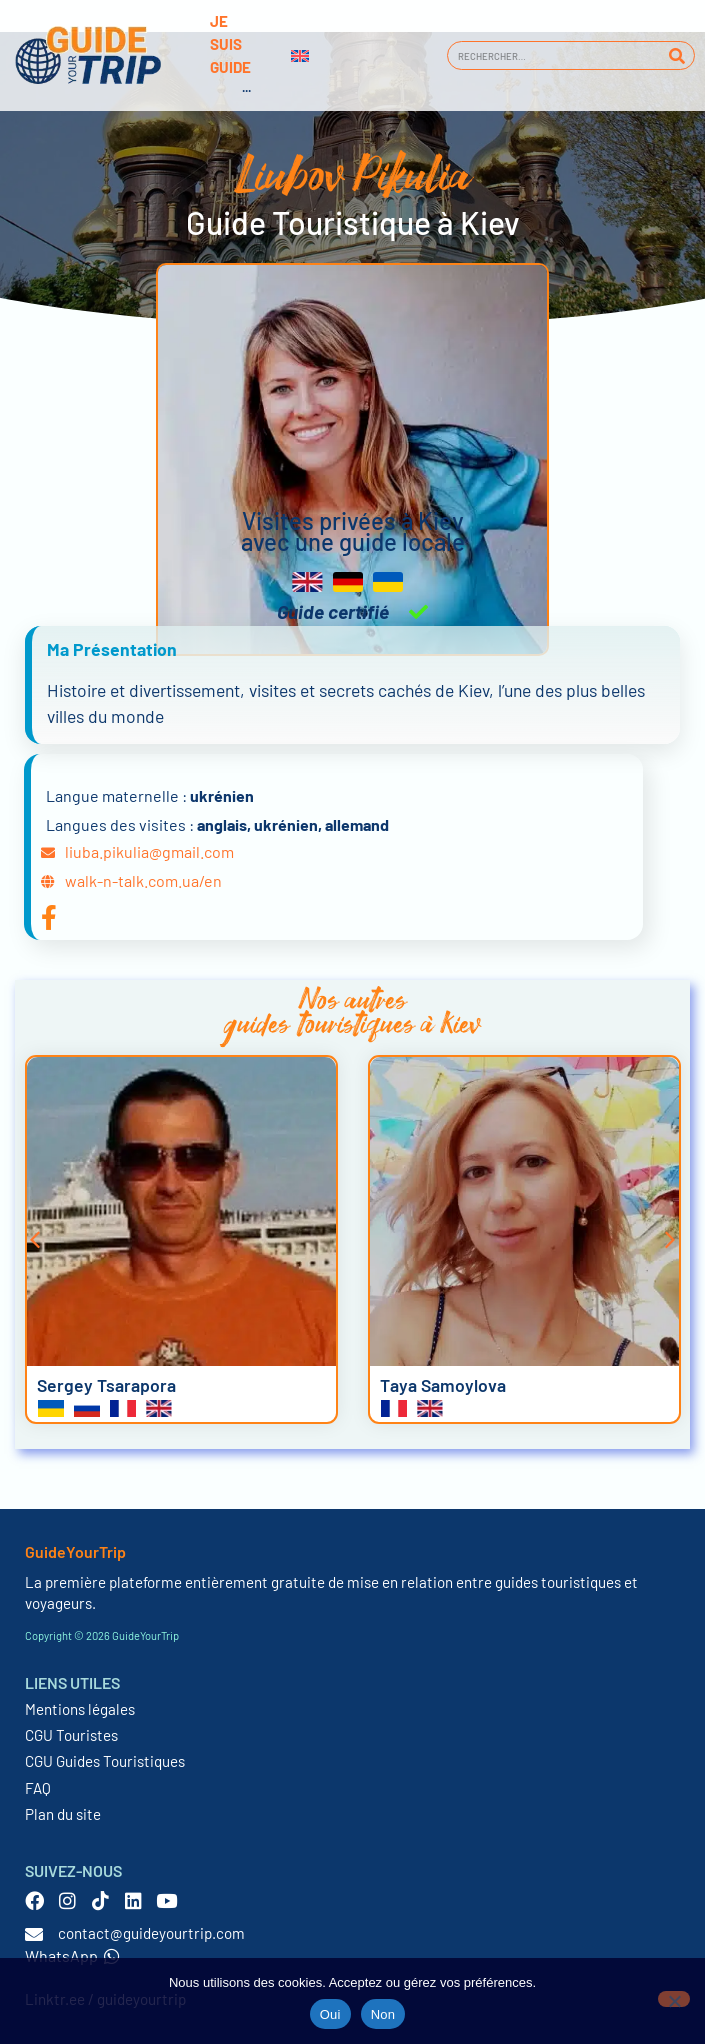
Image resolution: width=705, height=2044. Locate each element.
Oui (330, 2014)
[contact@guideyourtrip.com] (34, 1934)
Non (383, 2014)
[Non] (674, 1999)
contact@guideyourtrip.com (151, 1933)
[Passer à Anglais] (300, 56)
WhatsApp (72, 1955)
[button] (35, 1240)
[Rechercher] (676, 55)
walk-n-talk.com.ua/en (143, 880)
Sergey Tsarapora (106, 1385)
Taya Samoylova (443, 1385)
